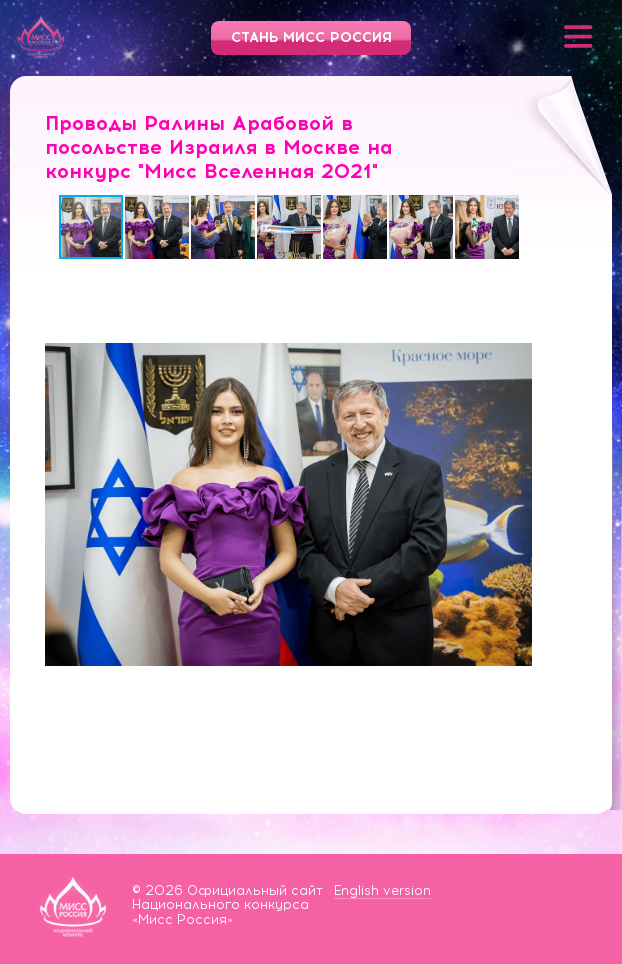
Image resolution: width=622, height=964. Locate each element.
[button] (158, 227)
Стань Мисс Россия (311, 37)
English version (382, 890)
